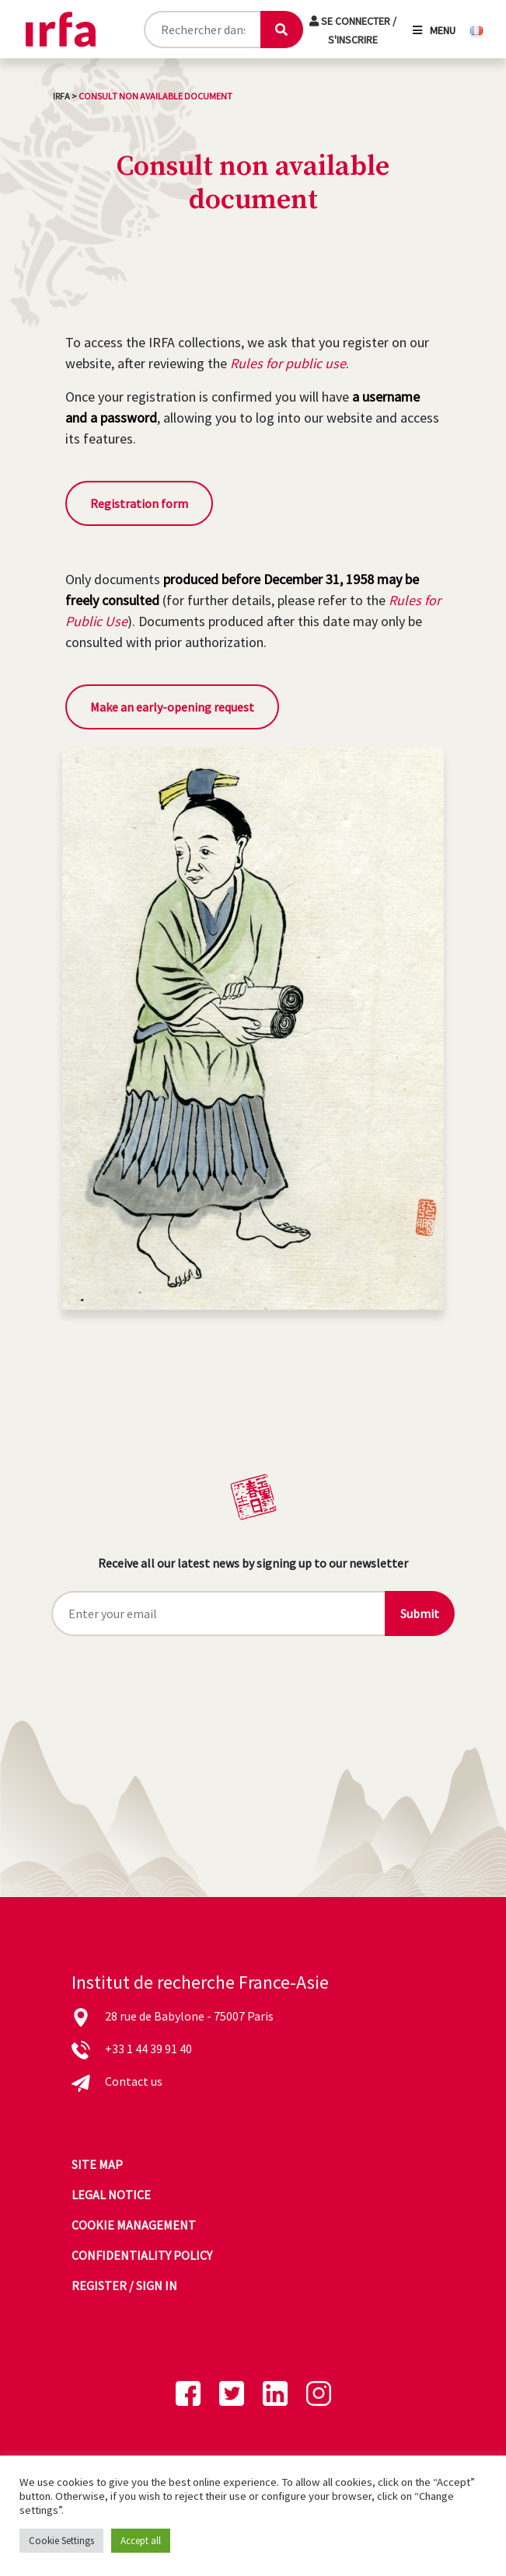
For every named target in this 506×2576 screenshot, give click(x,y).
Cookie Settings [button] (61, 2540)
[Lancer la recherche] (281, 29)
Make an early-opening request (172, 707)
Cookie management (134, 2225)
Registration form (139, 503)
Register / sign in (124, 2285)
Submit (419, 1613)
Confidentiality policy (142, 2255)
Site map (97, 2164)
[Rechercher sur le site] (202, 29)
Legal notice (111, 2194)
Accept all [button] (140, 2540)
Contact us (133, 2081)
